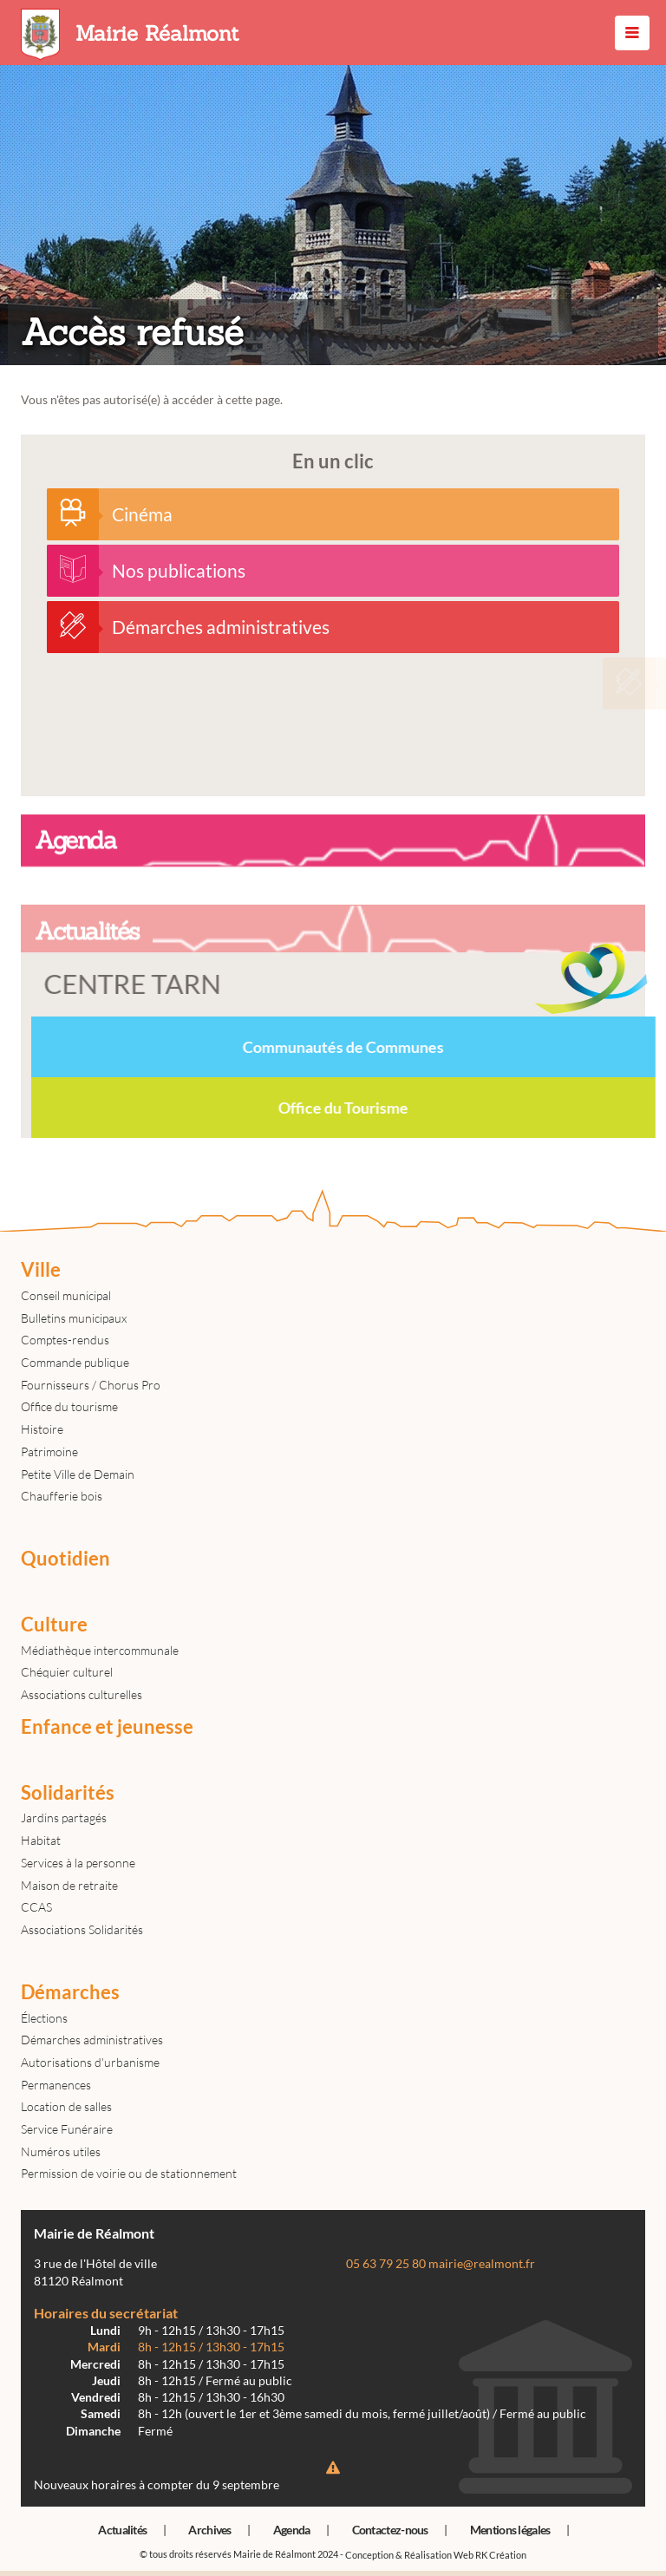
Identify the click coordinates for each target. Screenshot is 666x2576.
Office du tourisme (69, 1406)
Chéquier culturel (67, 1671)
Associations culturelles (81, 1694)
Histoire (42, 1429)
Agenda (291, 2529)
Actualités (122, 2529)
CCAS (36, 1906)
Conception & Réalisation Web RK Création (435, 2554)
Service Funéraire (67, 2129)
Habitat (41, 1840)
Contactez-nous (390, 2529)
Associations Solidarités (82, 1929)
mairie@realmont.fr (481, 2264)
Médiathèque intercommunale (100, 1650)
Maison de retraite (69, 1885)
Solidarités (67, 1793)
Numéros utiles (61, 2151)
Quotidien (65, 1558)
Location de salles (66, 2106)
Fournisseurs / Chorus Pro (90, 1384)
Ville (41, 1270)
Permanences (56, 2084)
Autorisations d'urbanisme (90, 2062)
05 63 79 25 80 (386, 2264)
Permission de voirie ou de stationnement (129, 2173)
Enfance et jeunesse (107, 1727)
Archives (209, 2529)
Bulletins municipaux (74, 1318)
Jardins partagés (64, 1817)
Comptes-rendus (65, 1339)
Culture (54, 1624)
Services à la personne (78, 1862)
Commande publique (75, 1362)
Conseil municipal (66, 1295)
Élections (44, 2017)
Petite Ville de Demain (77, 1474)
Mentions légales (510, 2529)
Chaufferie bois (61, 1495)
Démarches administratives (92, 2039)
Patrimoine (49, 1451)
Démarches (70, 1992)
